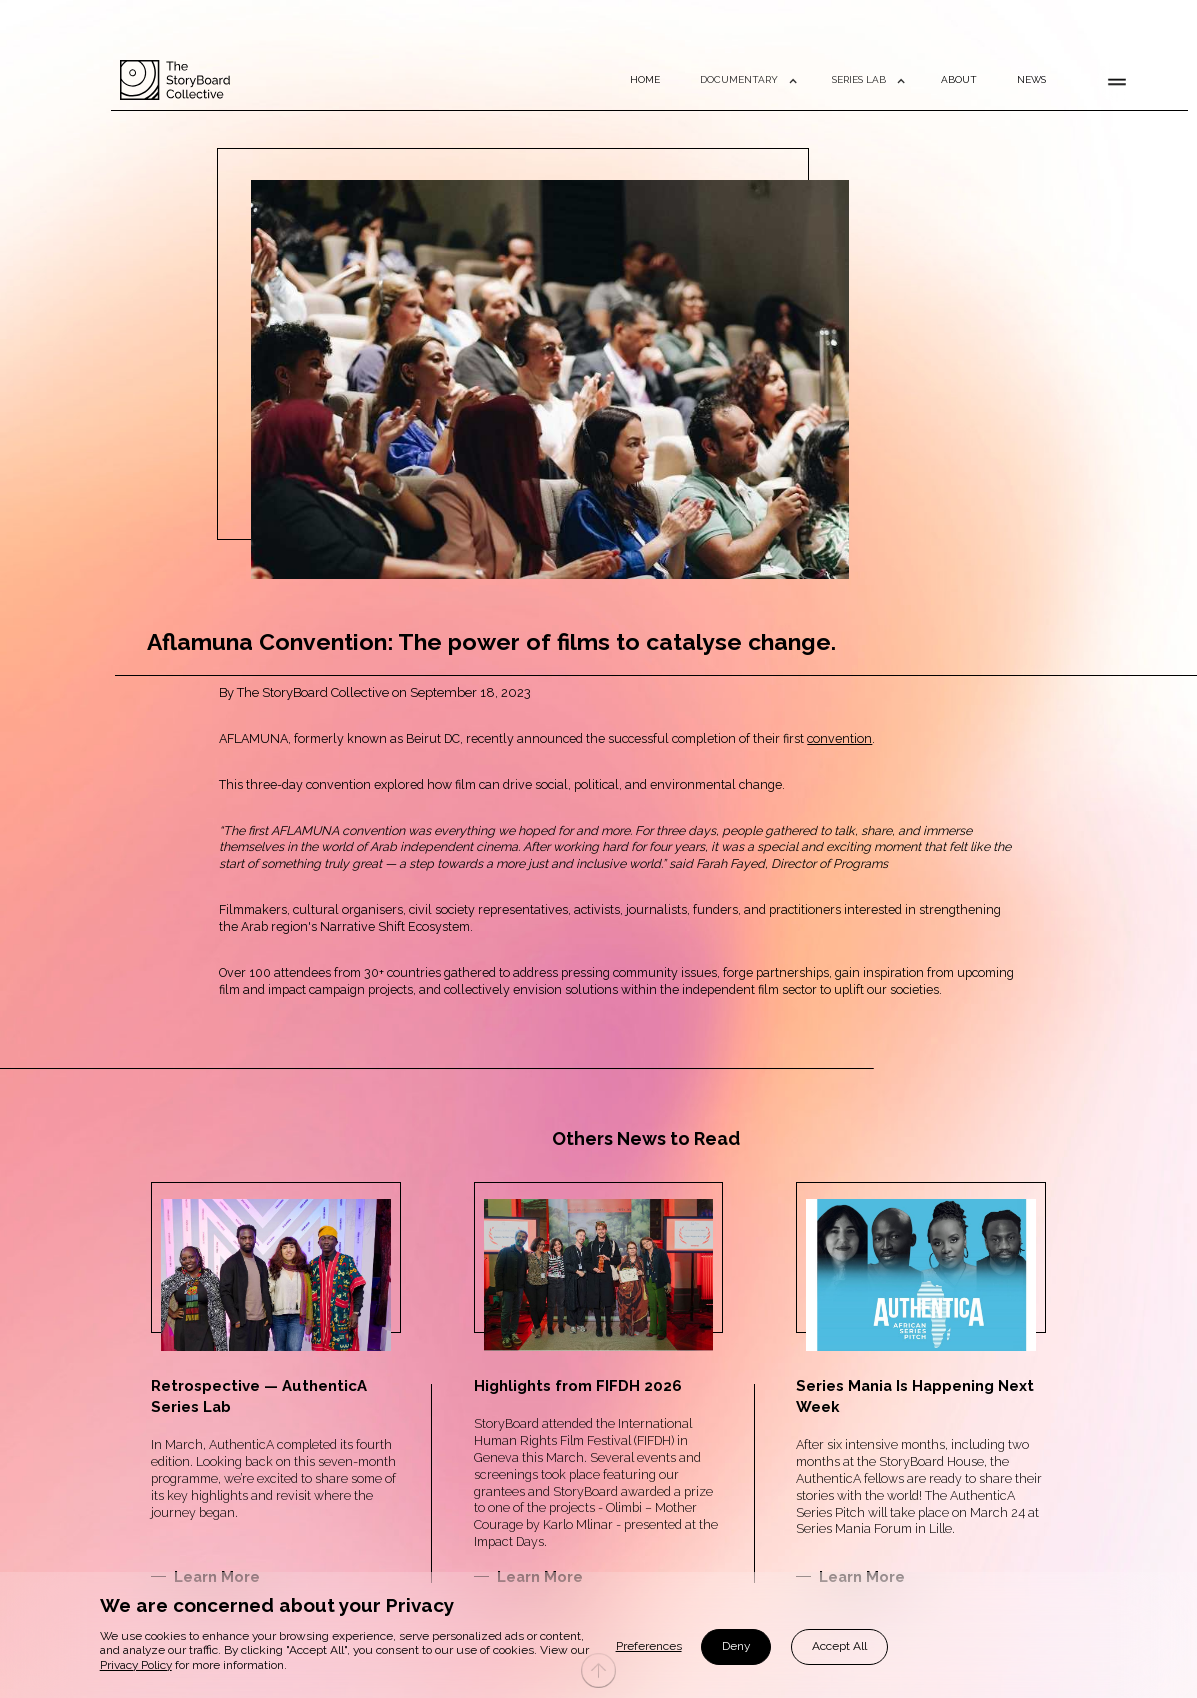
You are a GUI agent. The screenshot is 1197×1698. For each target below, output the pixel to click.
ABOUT (959, 80)
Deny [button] (736, 1646)
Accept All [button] (839, 1646)
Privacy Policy (136, 1665)
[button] (746, 80)
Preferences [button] (649, 1646)
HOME (645, 80)
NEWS (1031, 80)
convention (839, 738)
